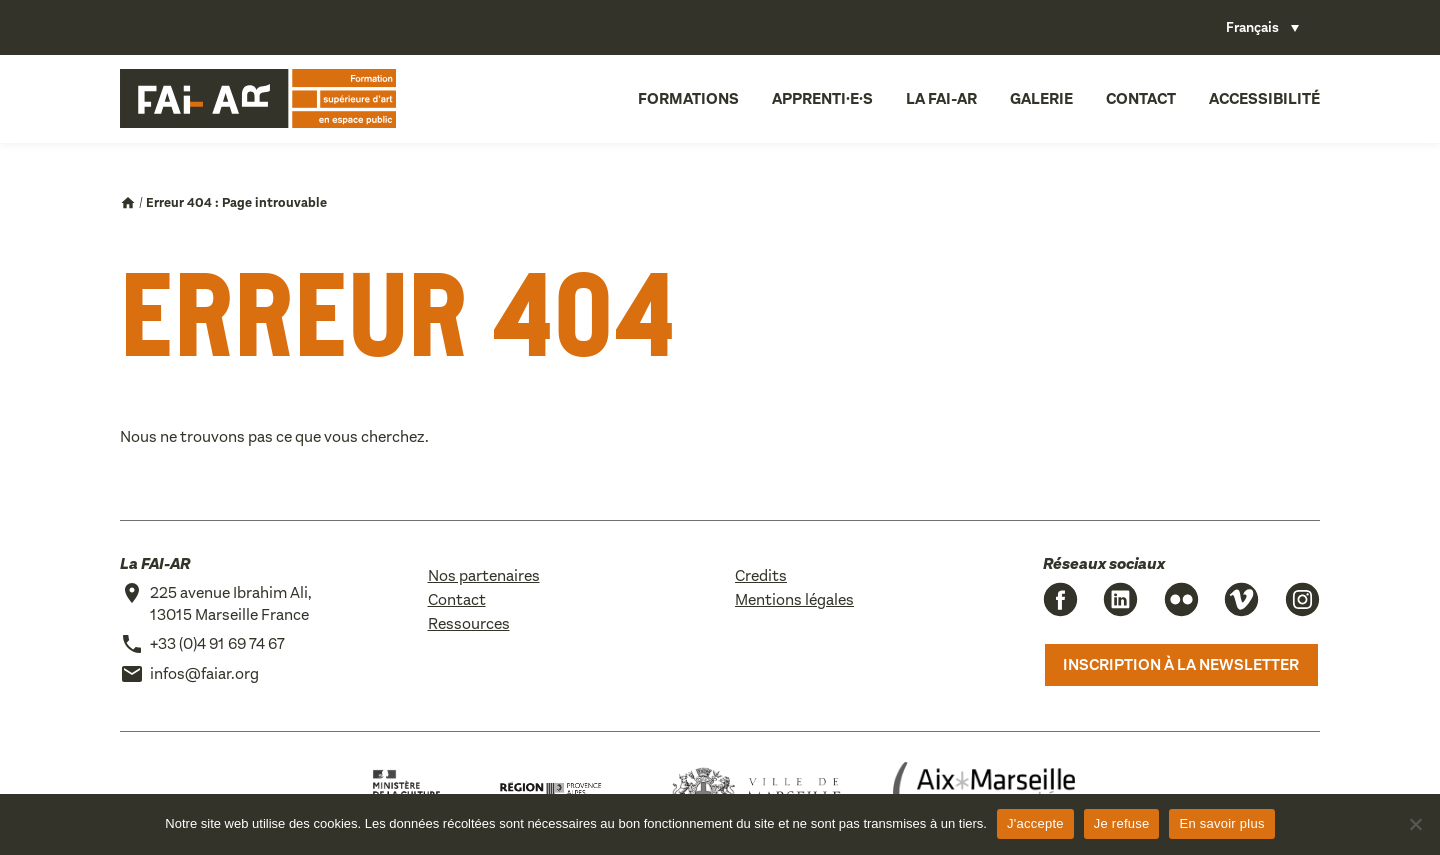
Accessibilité (1264, 98)
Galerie (1041, 98)
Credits (761, 575)
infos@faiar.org (204, 673)
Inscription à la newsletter (1181, 664)
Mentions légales (794, 599)
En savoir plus (1221, 823)
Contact (1141, 98)
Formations (688, 98)
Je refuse (1122, 823)
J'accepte (1035, 823)
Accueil (128, 203)
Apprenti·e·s (822, 98)
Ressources (469, 623)
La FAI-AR (941, 98)
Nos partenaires (484, 575)
